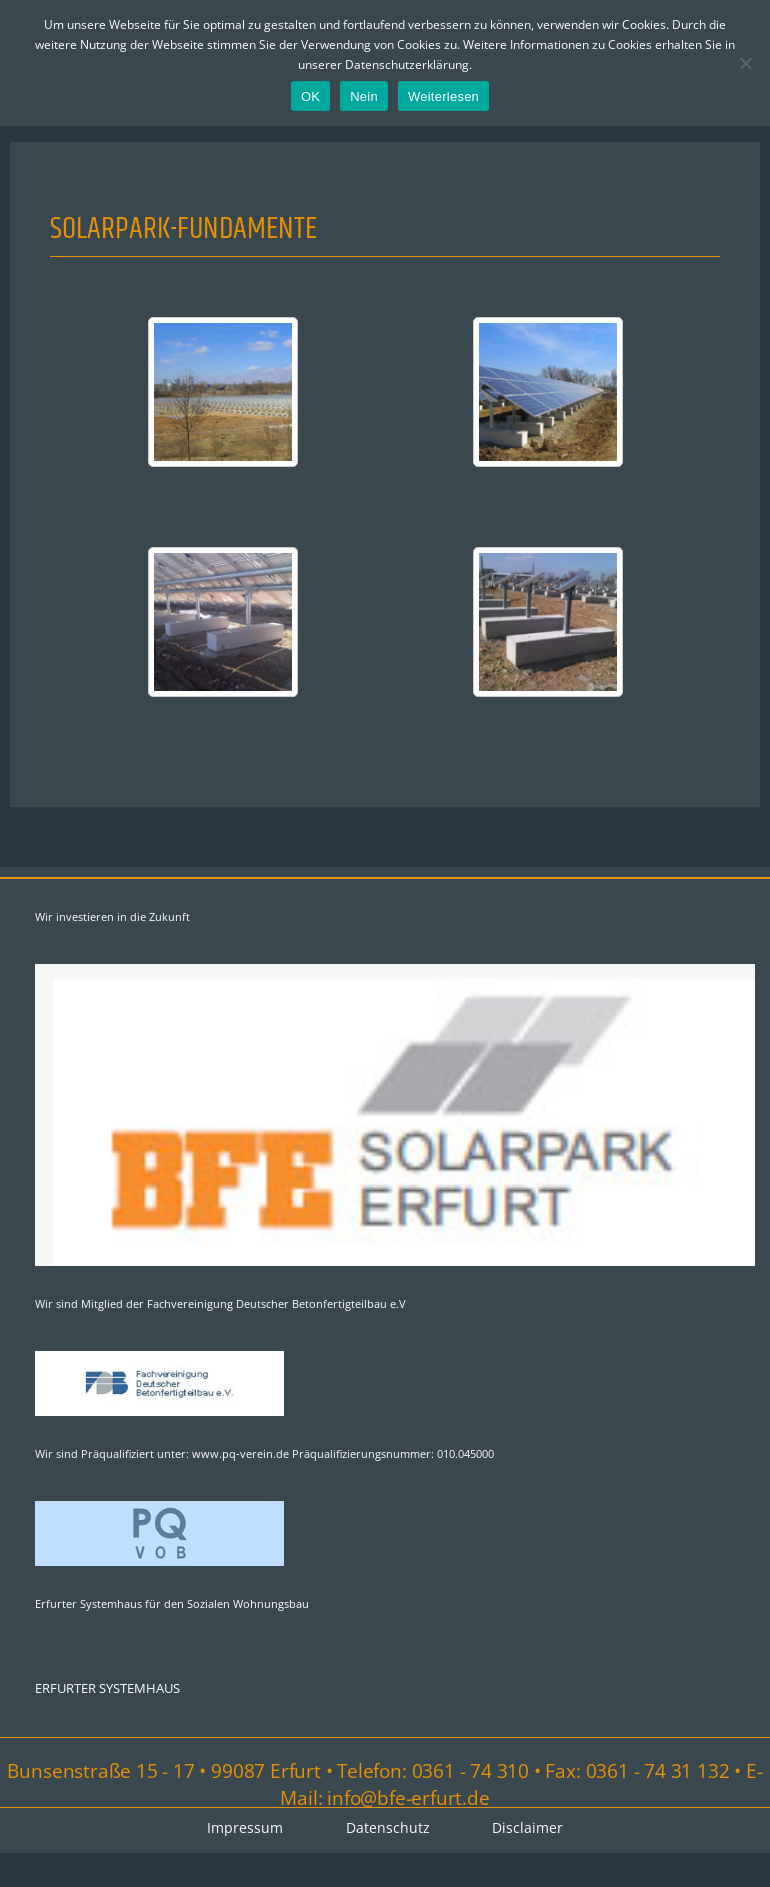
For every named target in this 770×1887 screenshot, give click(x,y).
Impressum (244, 1829)
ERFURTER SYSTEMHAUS (107, 1689)
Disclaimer (529, 1829)
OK (310, 96)
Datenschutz (388, 1829)
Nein (364, 96)
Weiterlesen (443, 96)
